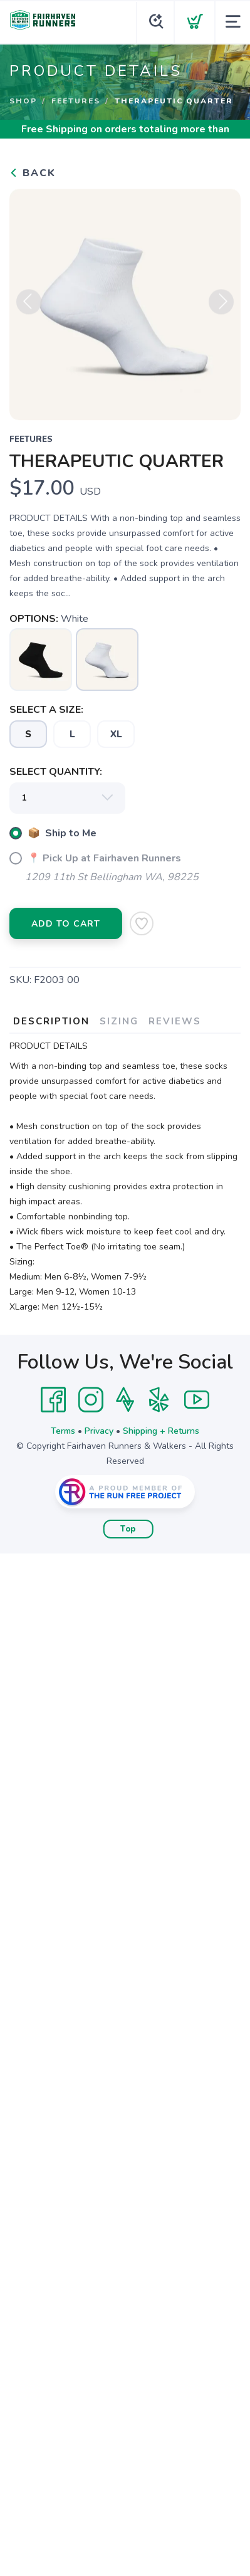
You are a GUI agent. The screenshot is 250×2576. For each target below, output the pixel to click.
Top (128, 1529)
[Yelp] (159, 1400)
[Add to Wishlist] (142, 923)
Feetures (75, 101)
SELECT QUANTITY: (55, 772)
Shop (23, 101)
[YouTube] (197, 1400)
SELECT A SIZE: (46, 710)
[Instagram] (91, 1400)
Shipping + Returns (161, 1431)
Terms (63, 1431)
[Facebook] (53, 1400)
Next (221, 306)
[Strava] (125, 1400)
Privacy (99, 1431)
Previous (28, 306)
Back (32, 173)
